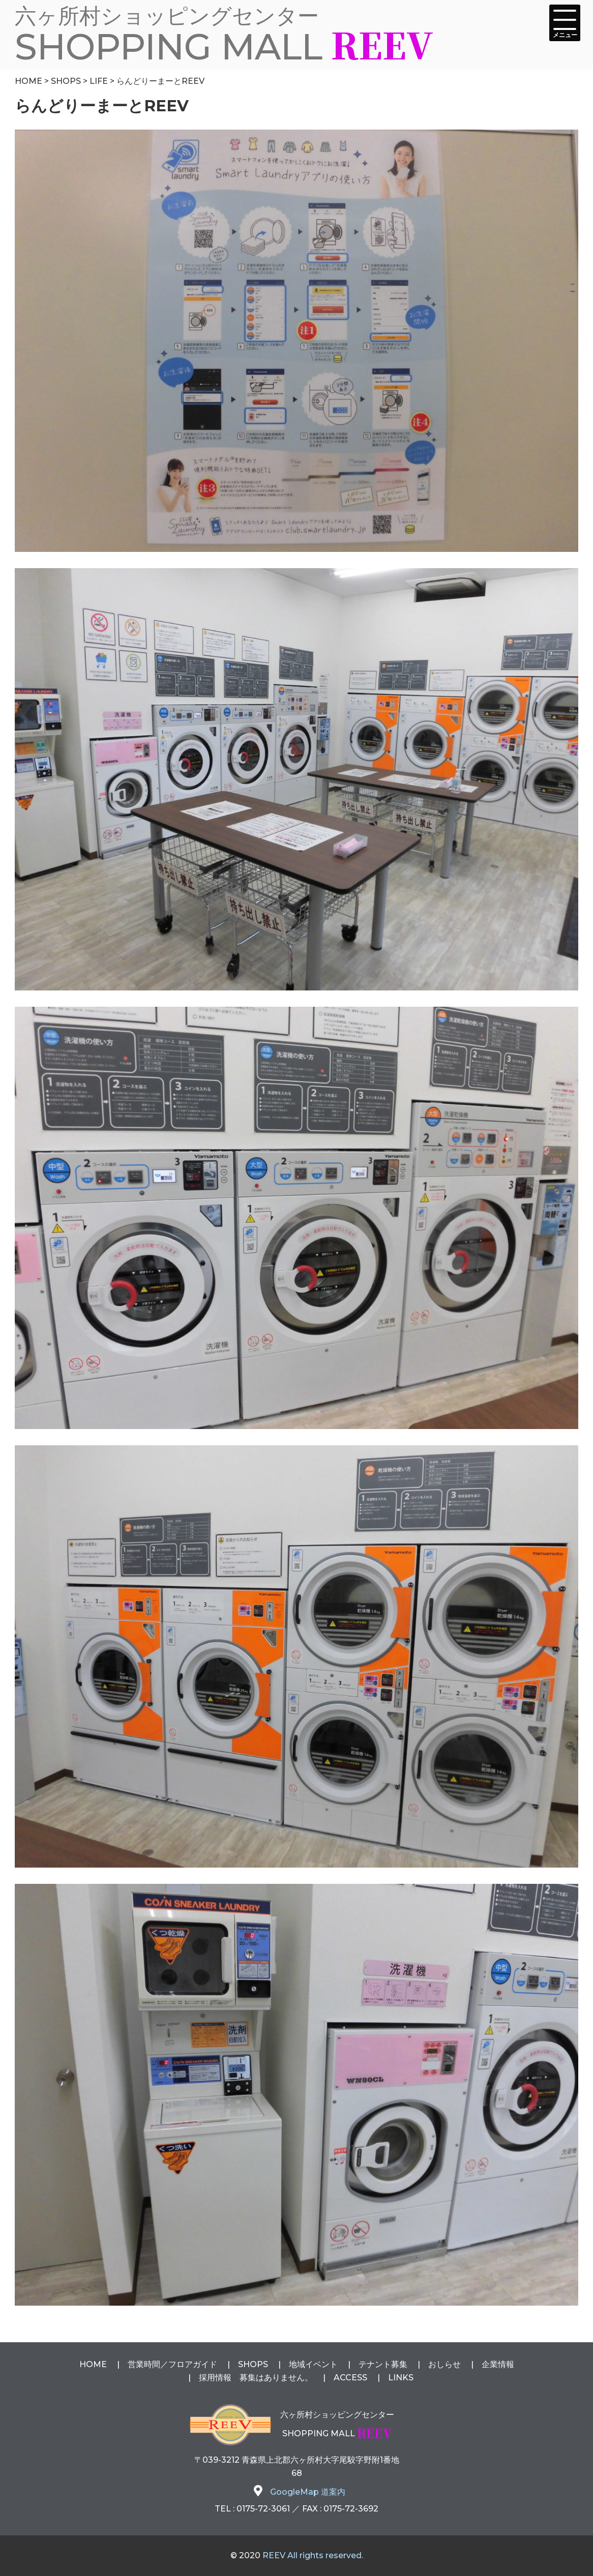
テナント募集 (383, 2364)
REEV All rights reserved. (312, 2555)
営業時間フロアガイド (172, 2364)
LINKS (400, 2377)
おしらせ (444, 2364)
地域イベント (313, 2364)
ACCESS (350, 2377)
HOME (93, 2364)
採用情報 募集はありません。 (256, 2377)
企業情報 (498, 2364)
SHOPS (253, 2364)
